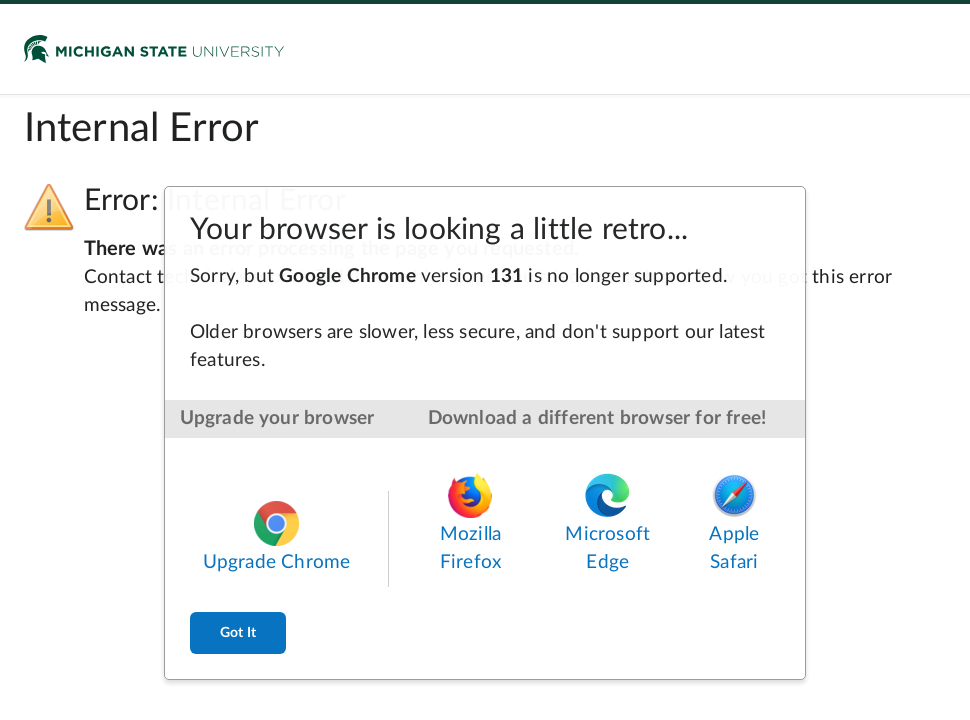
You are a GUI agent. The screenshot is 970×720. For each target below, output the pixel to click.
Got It (238, 633)
